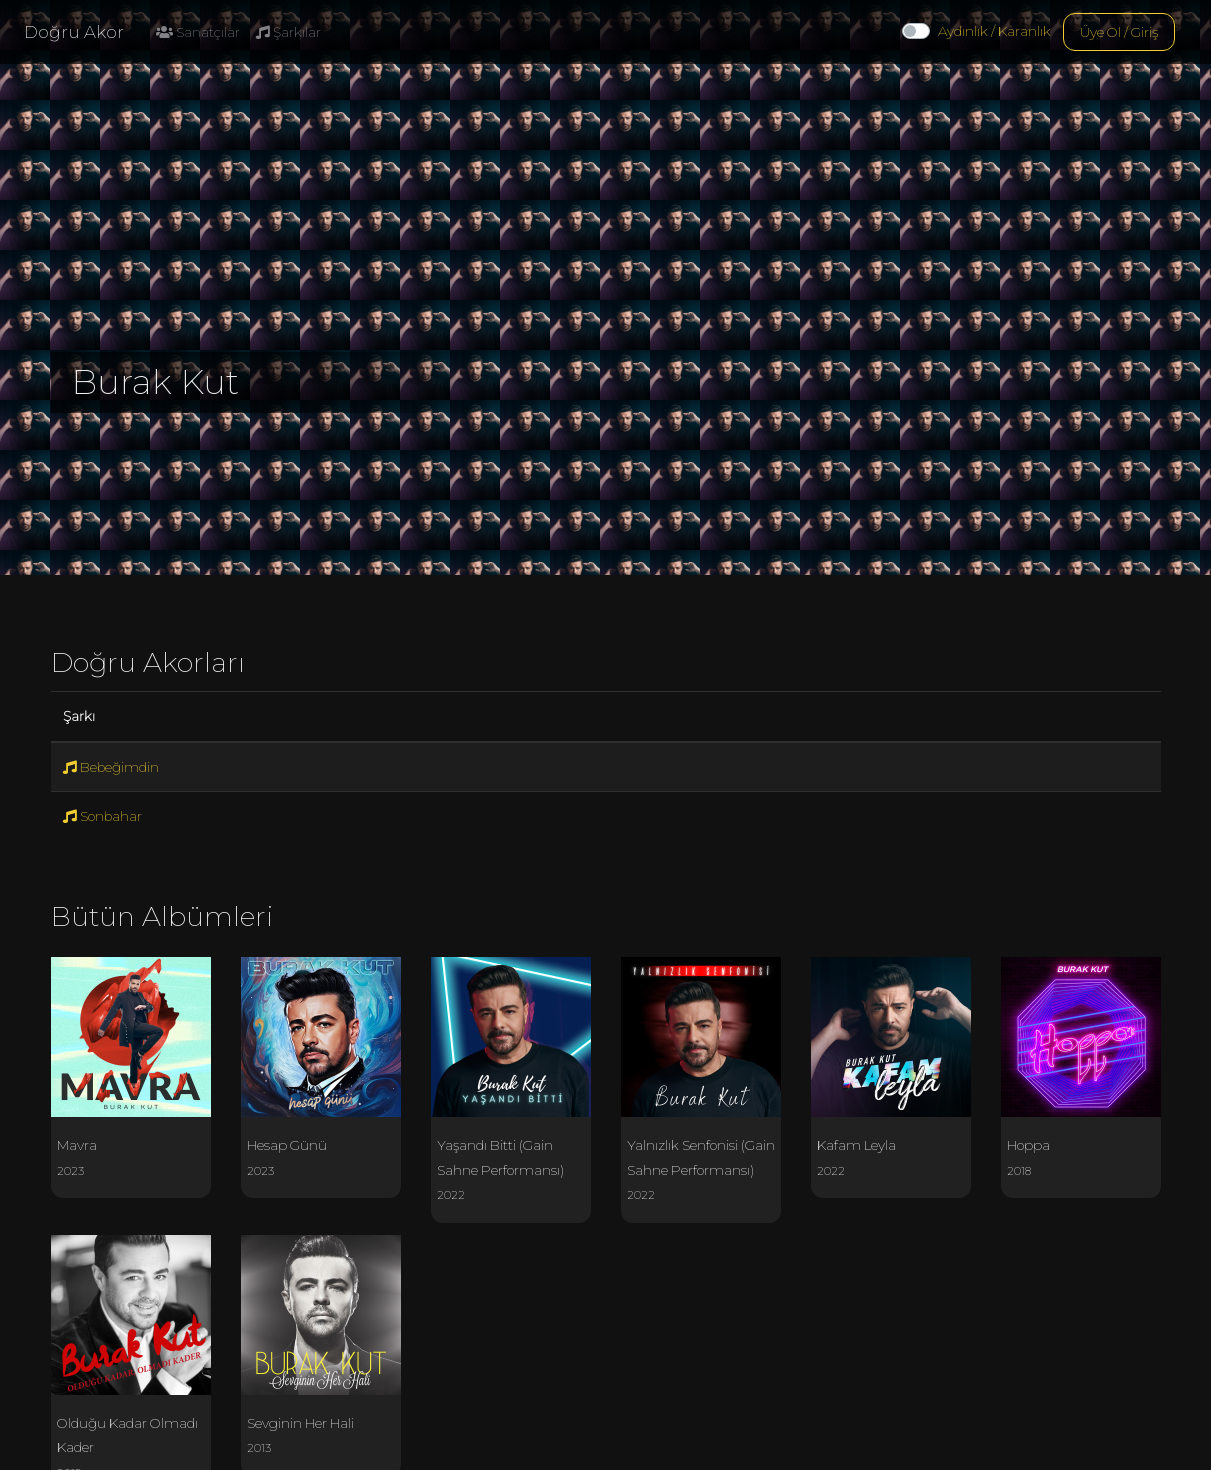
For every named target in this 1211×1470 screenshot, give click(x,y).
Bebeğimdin (111, 767)
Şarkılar (288, 32)
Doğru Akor (74, 32)
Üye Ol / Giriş (1119, 32)
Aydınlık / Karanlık (994, 31)
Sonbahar (102, 816)
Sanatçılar (198, 32)
